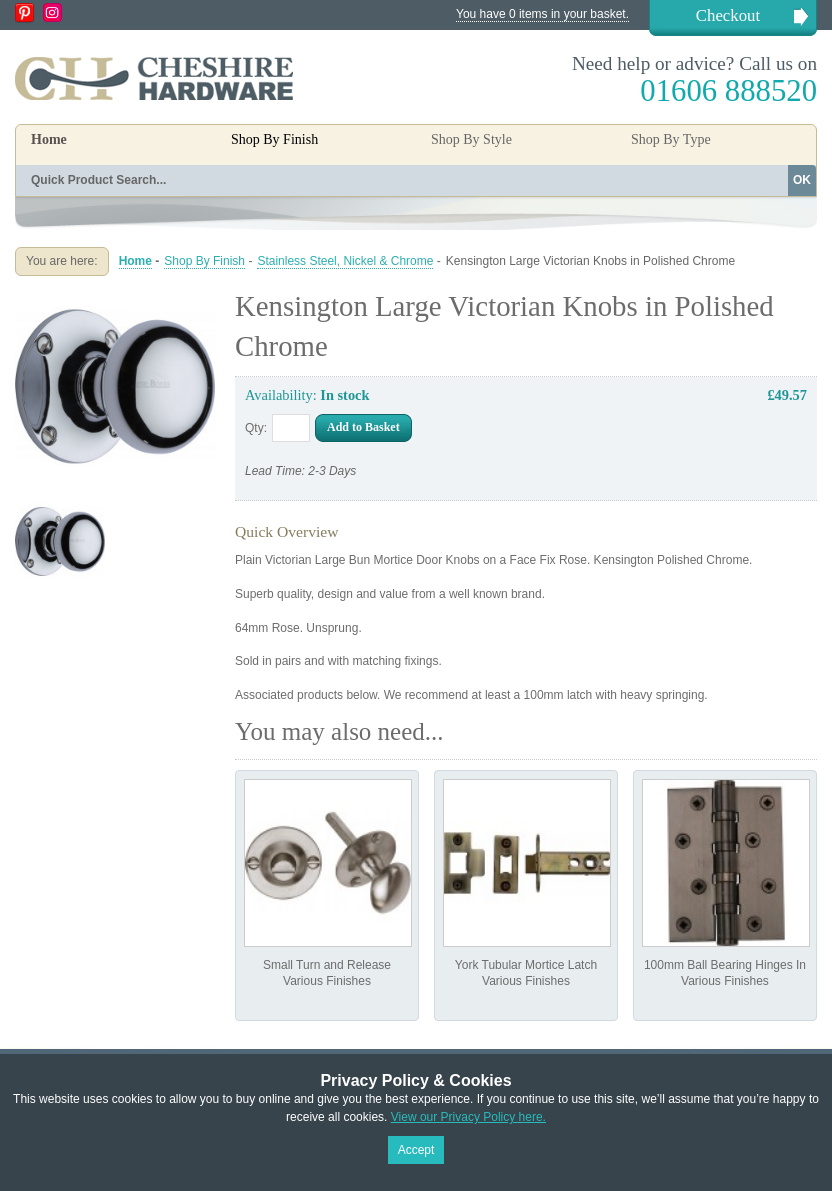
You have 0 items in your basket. (542, 14)
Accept (416, 1150)
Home (49, 139)
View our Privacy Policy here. (468, 1117)
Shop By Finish (204, 261)
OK (802, 180)
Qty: (256, 428)
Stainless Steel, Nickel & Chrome (345, 261)
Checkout (728, 15)
